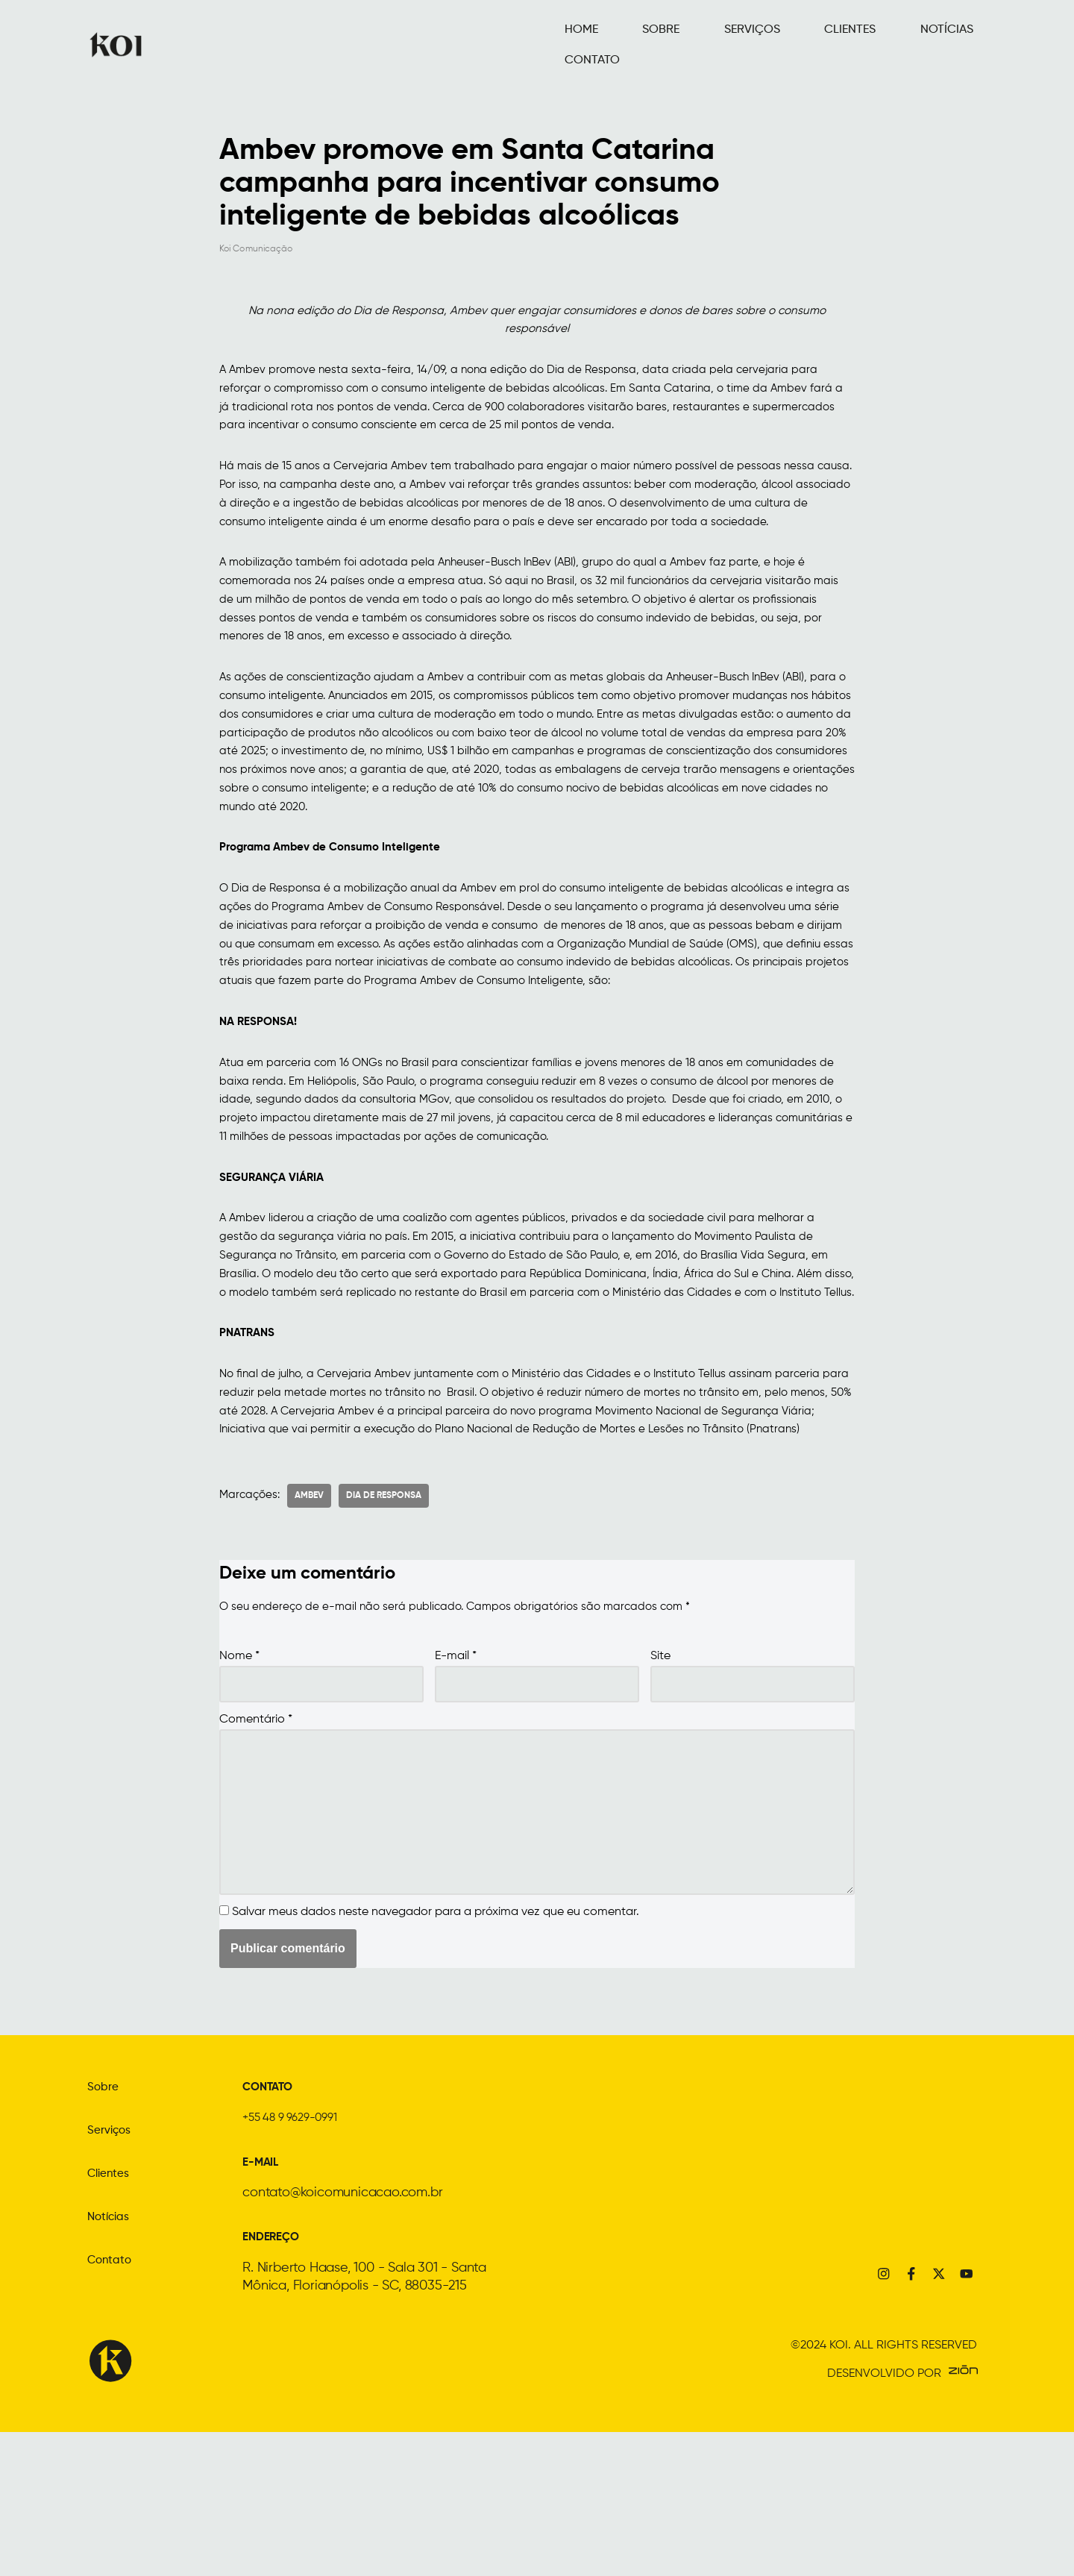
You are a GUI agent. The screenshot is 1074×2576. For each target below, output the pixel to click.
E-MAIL (264, 2307)
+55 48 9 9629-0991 (299, 2263)
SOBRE (634, 44)
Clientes (112, 2320)
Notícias (112, 2363)
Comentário (255, 1850)
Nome (239, 1784)
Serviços (113, 2277)
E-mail (456, 1784)
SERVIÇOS (707, 44)
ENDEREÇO (276, 2381)
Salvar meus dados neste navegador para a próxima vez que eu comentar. (435, 2058)
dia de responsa (387, 1622)
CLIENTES (787, 44)
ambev (312, 1622)
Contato (112, 2406)
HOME (572, 44)
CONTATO (945, 44)
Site (660, 1784)
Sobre (105, 2233)
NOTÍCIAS (865, 44)
